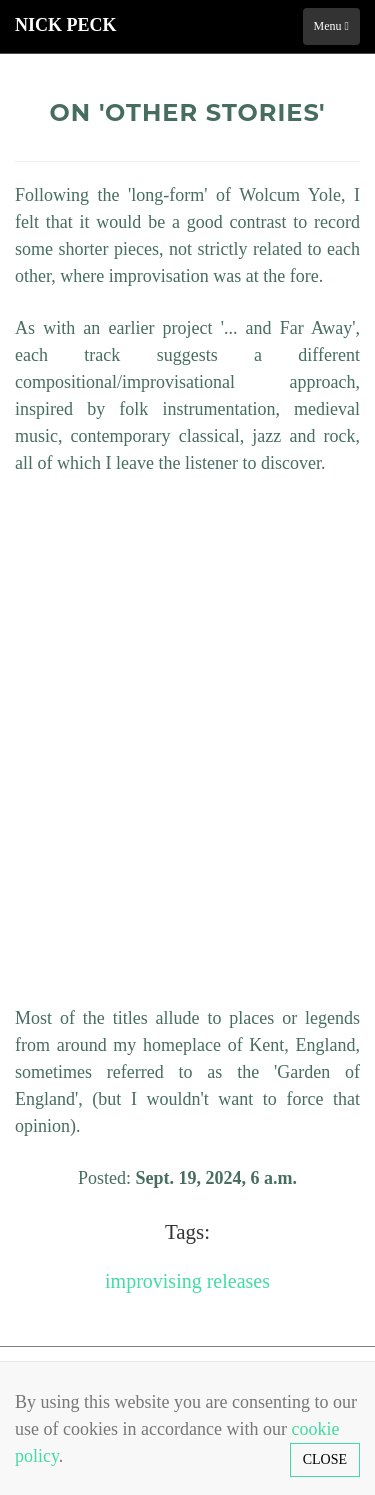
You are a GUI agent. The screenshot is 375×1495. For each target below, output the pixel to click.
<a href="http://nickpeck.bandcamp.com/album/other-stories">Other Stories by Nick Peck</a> (190, 737)
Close (325, 1459)
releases (238, 1281)
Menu (331, 26)
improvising (153, 1281)
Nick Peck (66, 25)
